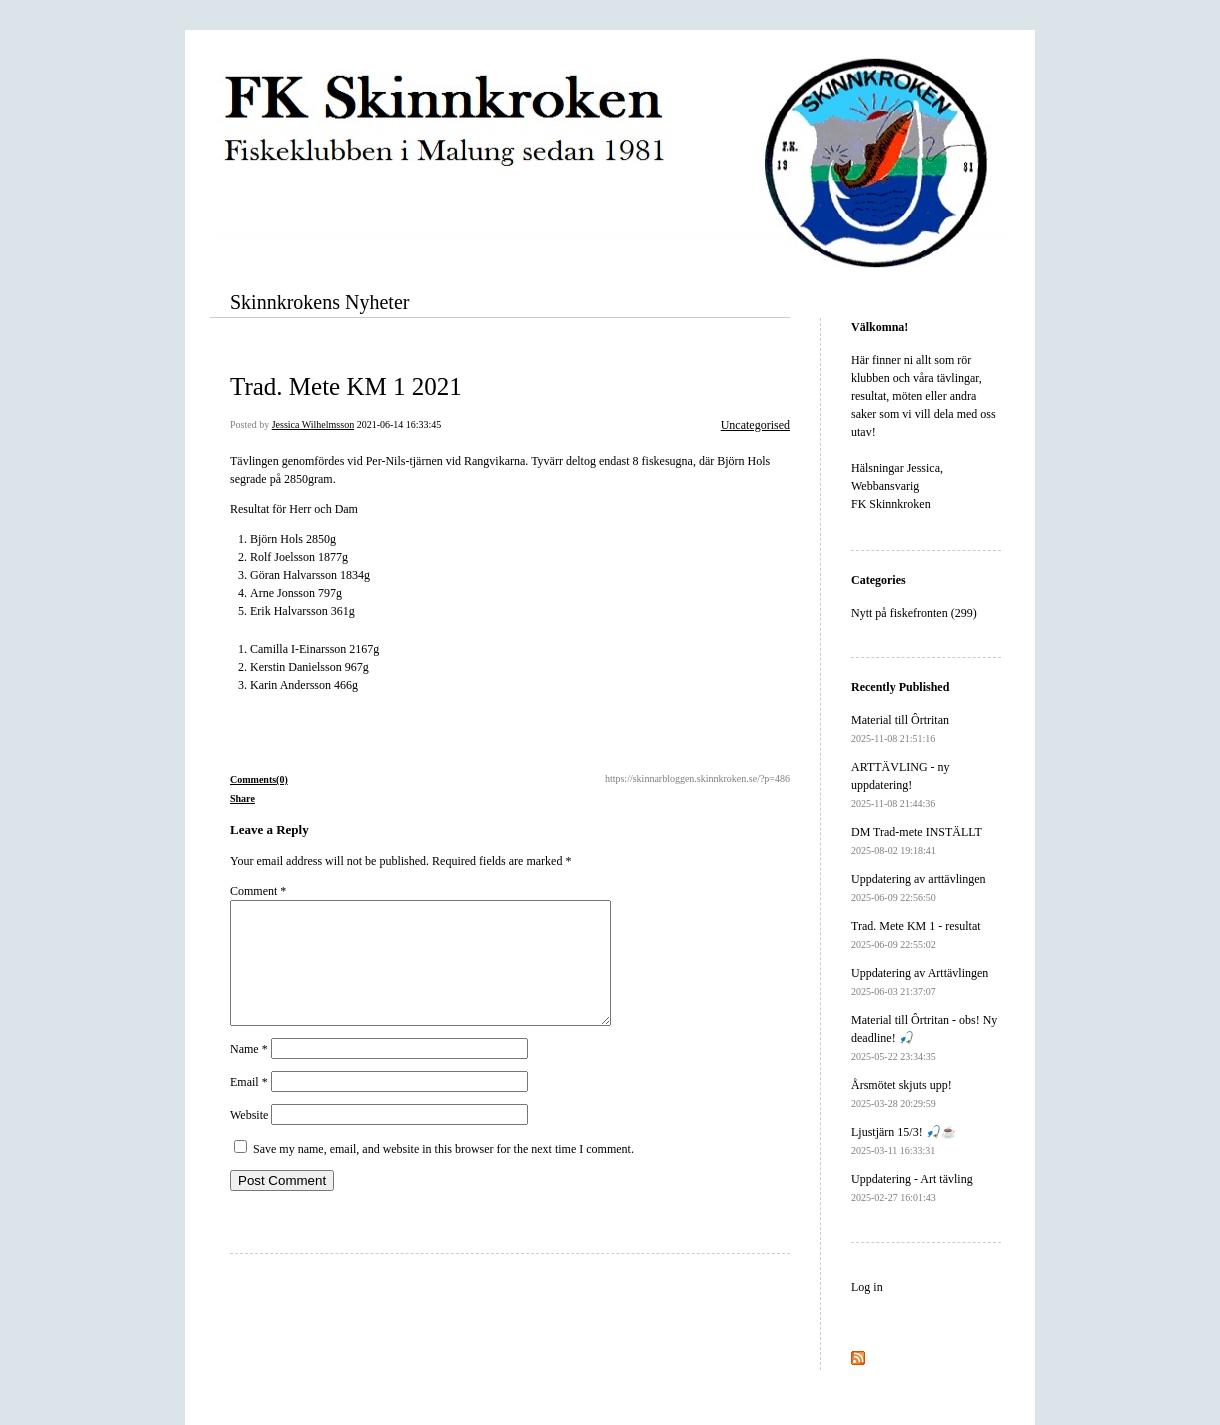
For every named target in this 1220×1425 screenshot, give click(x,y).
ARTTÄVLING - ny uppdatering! (900, 784)
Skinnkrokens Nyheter (319, 302)
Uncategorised (755, 425)
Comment (258, 891)
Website (249, 1139)
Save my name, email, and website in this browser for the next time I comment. (443, 1173)
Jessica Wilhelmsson (313, 424)
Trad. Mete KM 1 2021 (346, 386)
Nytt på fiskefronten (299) (914, 613)
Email (249, 1106)
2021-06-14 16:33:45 (399, 424)
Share (242, 798)
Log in (867, 1287)
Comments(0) (259, 779)
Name (249, 1073)
